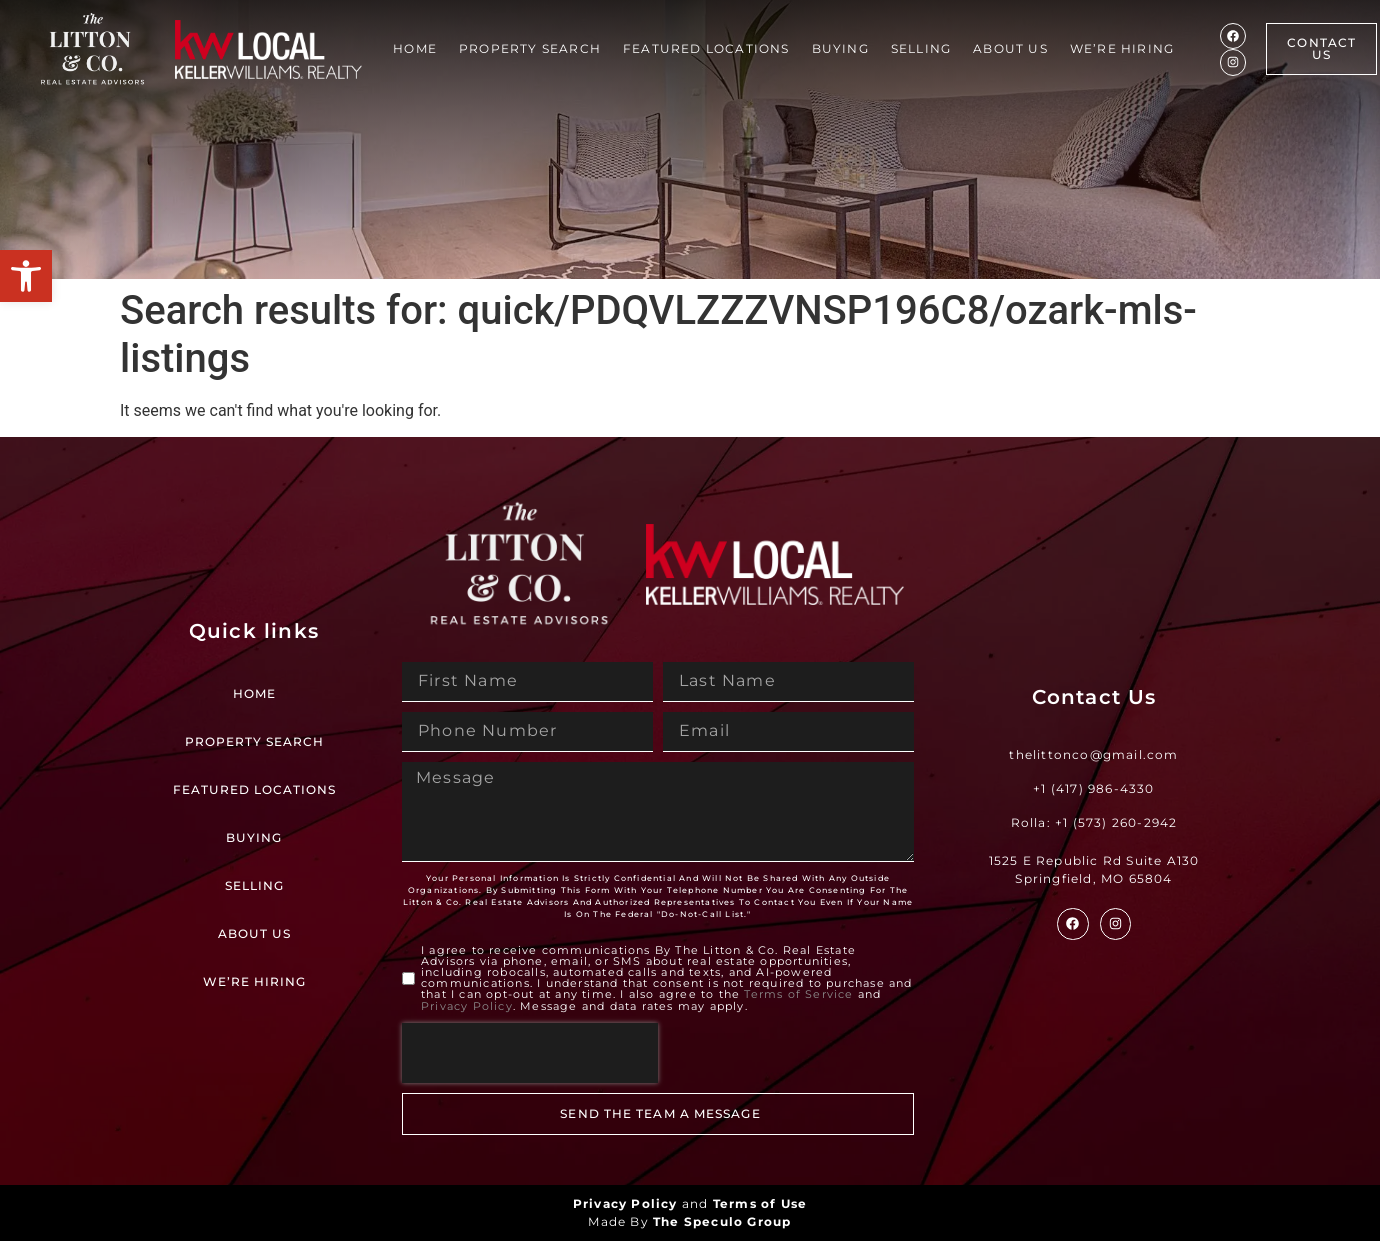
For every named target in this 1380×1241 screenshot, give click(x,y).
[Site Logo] (92, 49)
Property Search (530, 48)
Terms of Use (760, 1203)
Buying (840, 48)
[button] (26, 276)
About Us (1010, 48)
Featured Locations (706, 48)
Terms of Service (798, 995)
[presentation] (530, 1053)
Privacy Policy (467, 1006)
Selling (921, 48)
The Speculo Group (722, 1221)
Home (415, 48)
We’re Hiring (1122, 48)
